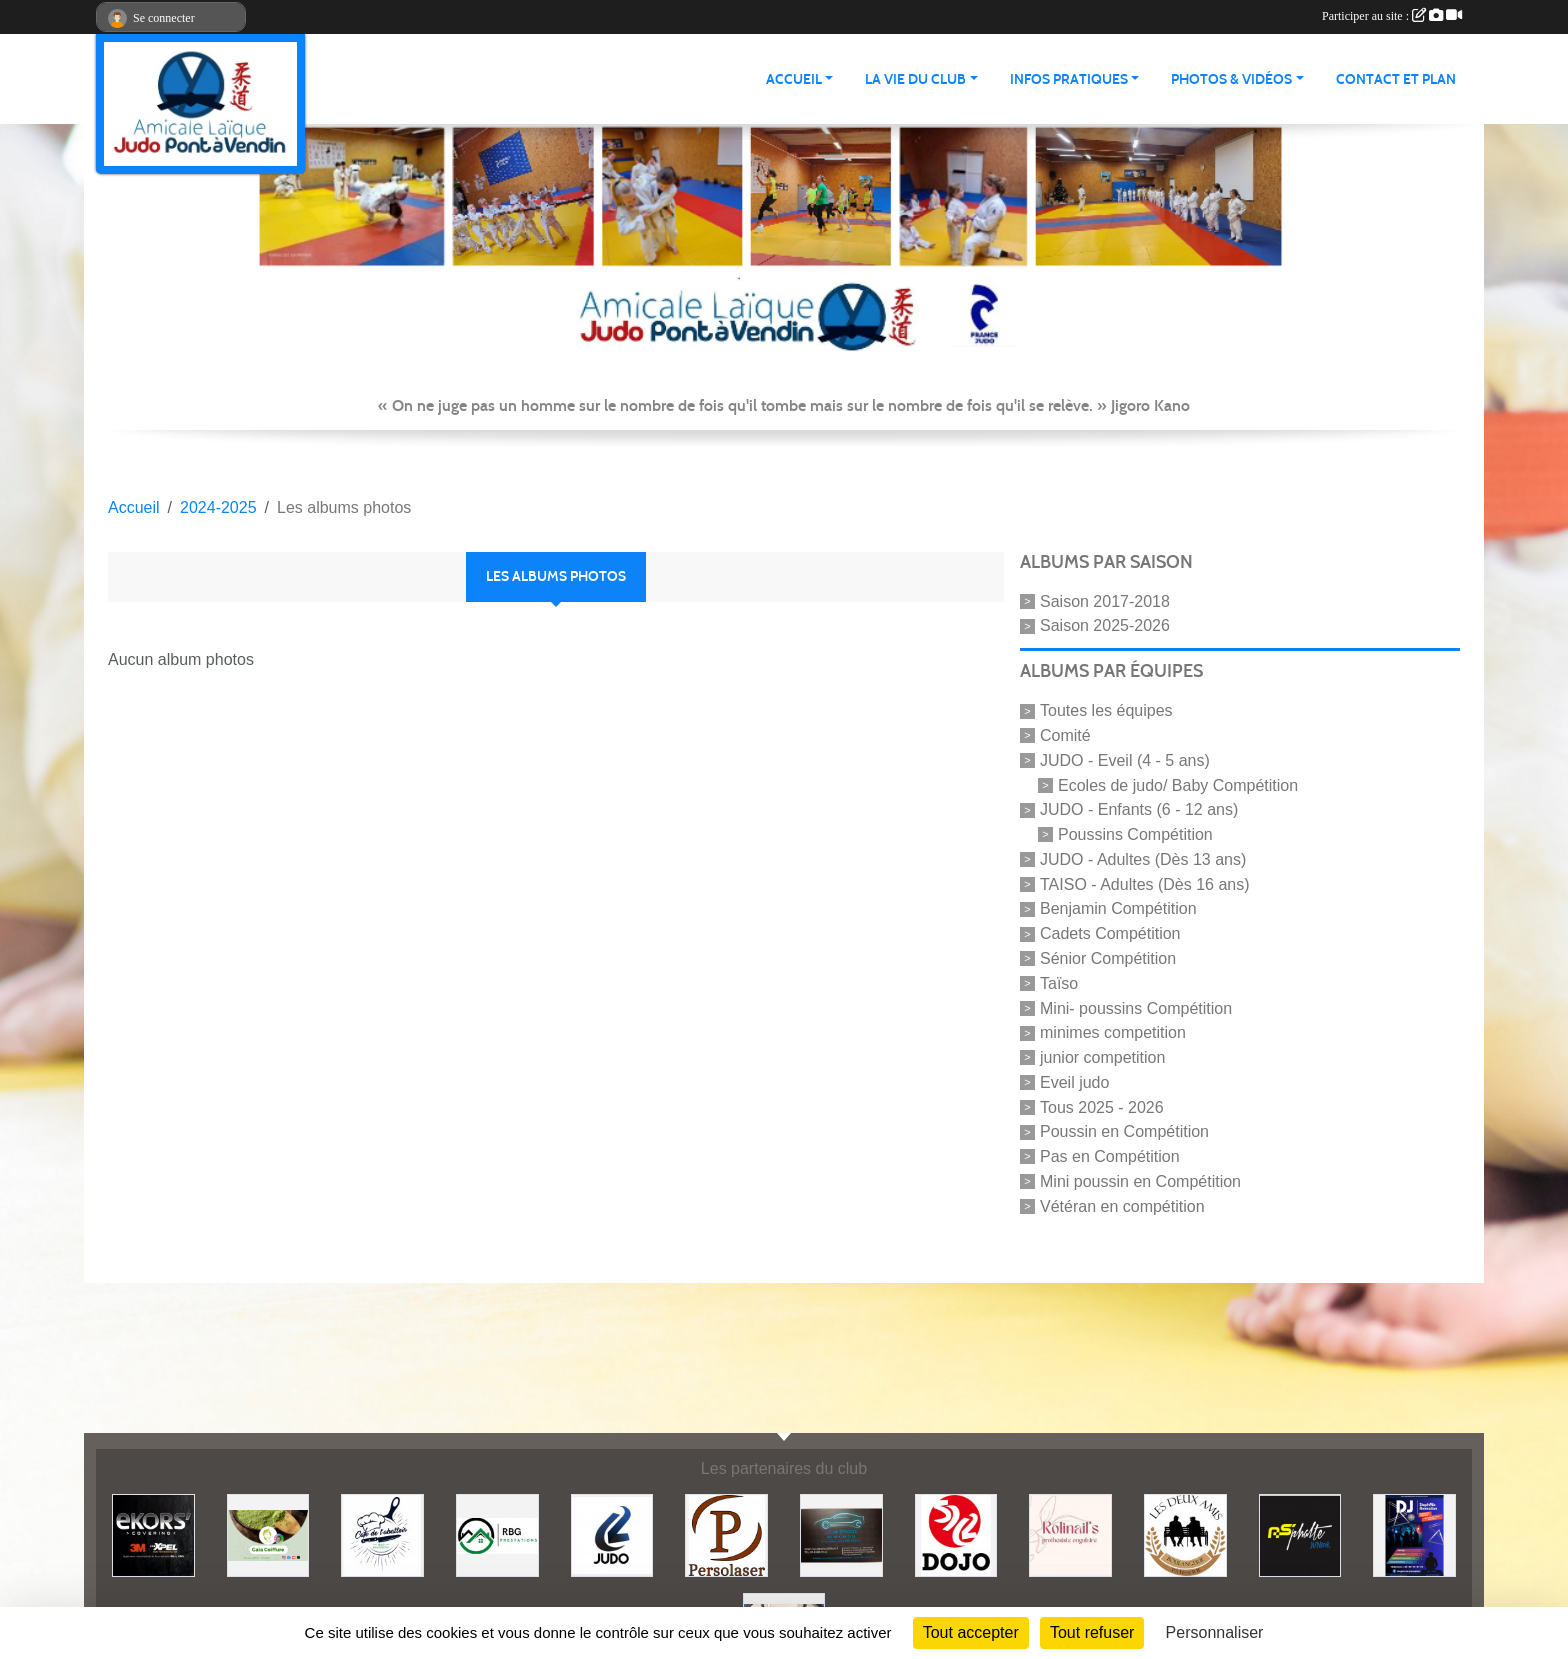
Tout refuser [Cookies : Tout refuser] (1092, 1632)
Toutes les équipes (1106, 710)
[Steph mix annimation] (1414, 1534)
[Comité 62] (612, 1534)
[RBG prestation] (497, 1534)
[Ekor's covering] (153, 1534)
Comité (1065, 735)
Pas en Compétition (1110, 1156)
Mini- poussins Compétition (1136, 1007)
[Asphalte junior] (1300, 1534)
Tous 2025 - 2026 (1102, 1106)
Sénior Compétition (1108, 958)
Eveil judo (1074, 1082)
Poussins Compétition (1135, 834)
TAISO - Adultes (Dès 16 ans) (1145, 883)
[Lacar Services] (841, 1534)
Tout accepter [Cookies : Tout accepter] (971, 1632)
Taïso (1059, 983)
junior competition (1102, 1057)
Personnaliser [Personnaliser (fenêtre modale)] (1215, 1632)
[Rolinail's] (1070, 1534)
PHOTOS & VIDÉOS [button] (1231, 79)
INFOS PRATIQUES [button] (1069, 79)
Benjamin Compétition (1118, 908)
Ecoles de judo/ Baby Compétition (1178, 784)
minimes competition (1113, 1032)
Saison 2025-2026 (1105, 625)
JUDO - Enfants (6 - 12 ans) (1139, 809)
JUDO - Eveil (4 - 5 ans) (1125, 760)
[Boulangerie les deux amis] (1185, 1534)
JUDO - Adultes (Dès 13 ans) (1143, 859)
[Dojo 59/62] (956, 1534)
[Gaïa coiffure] (268, 1534)
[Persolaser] (726, 1534)
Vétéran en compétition (1122, 1205)
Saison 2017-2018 (1105, 600)
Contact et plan (1396, 79)
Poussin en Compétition (1124, 1131)
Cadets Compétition (1110, 933)
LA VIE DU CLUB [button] (915, 79)
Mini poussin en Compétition (1140, 1181)
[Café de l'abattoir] (382, 1534)
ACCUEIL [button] (794, 79)
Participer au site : (1392, 16)
